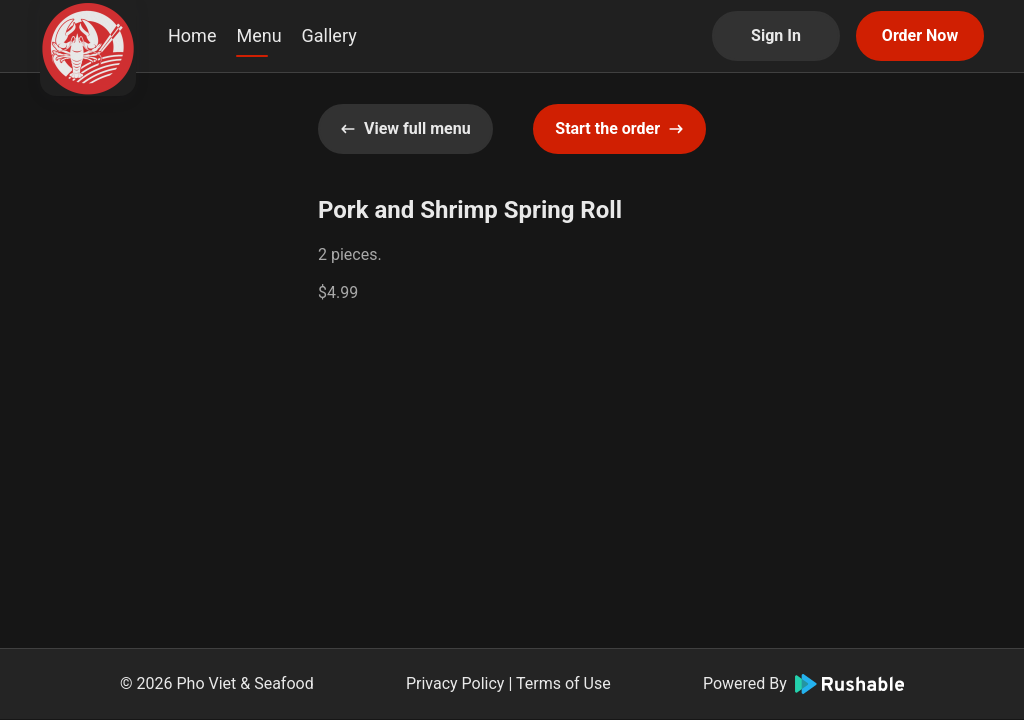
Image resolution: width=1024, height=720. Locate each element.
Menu (258, 35)
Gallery (329, 35)
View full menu (405, 128)
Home (192, 35)
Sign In (776, 35)
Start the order (619, 128)
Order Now (920, 35)
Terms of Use (563, 683)
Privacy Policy (455, 683)
